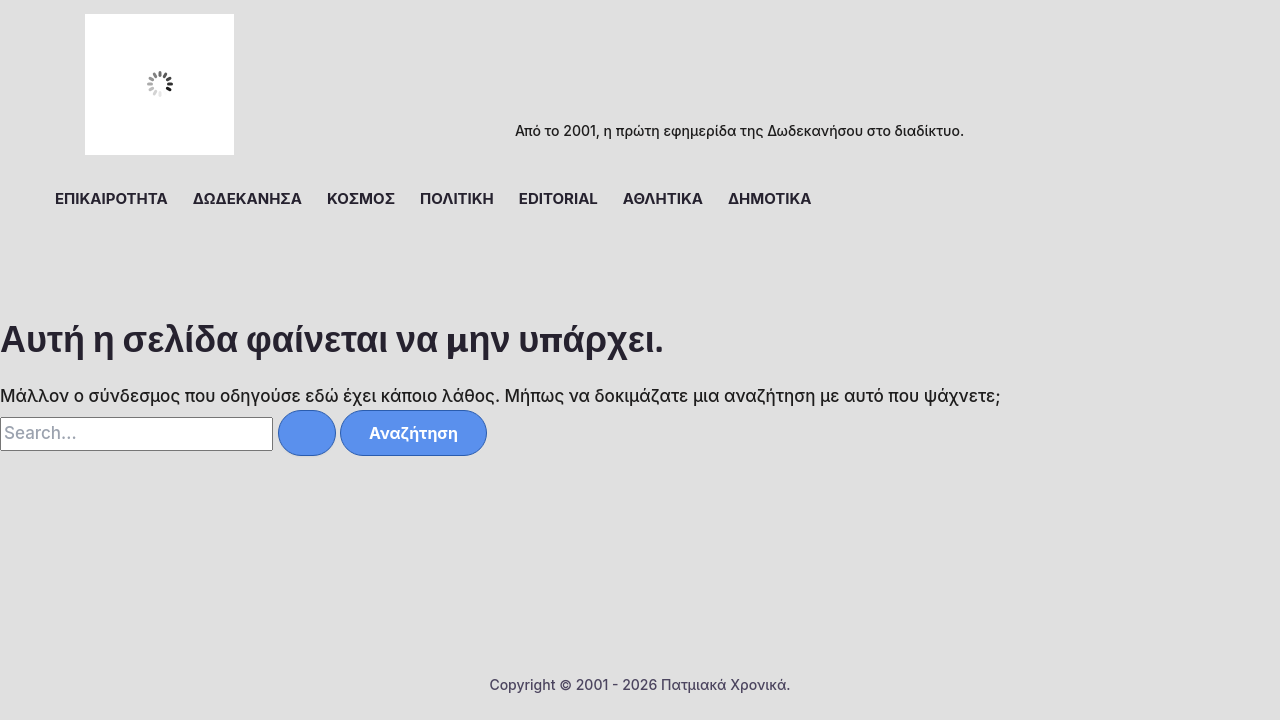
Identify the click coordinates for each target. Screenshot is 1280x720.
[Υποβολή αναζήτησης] (307, 433)
